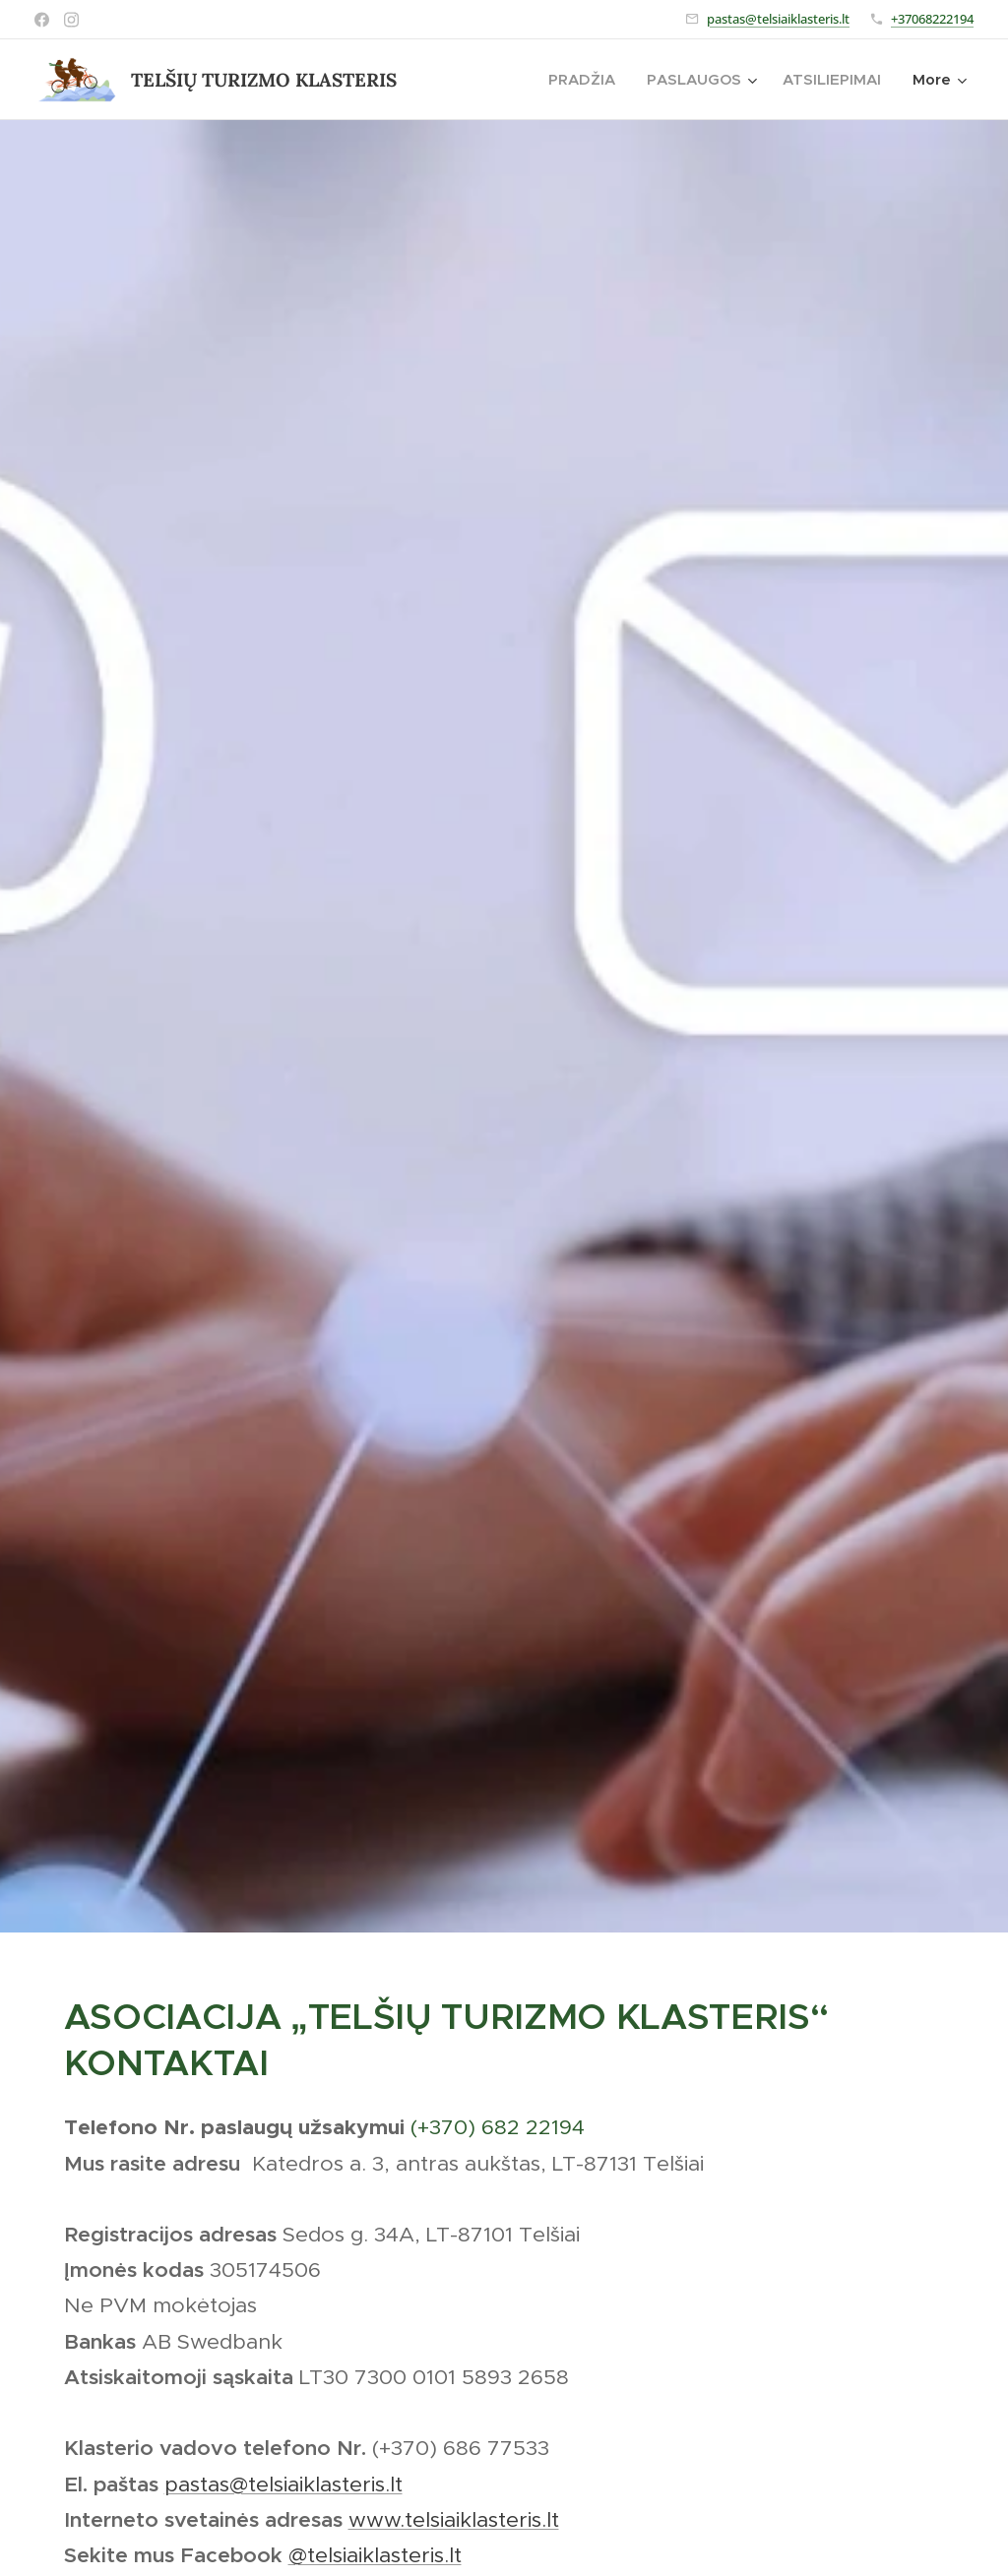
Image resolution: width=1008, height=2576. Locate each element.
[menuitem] (587, 79)
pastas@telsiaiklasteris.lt (778, 19)
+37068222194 (932, 19)
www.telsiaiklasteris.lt (453, 2518)
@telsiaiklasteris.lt (375, 2554)
